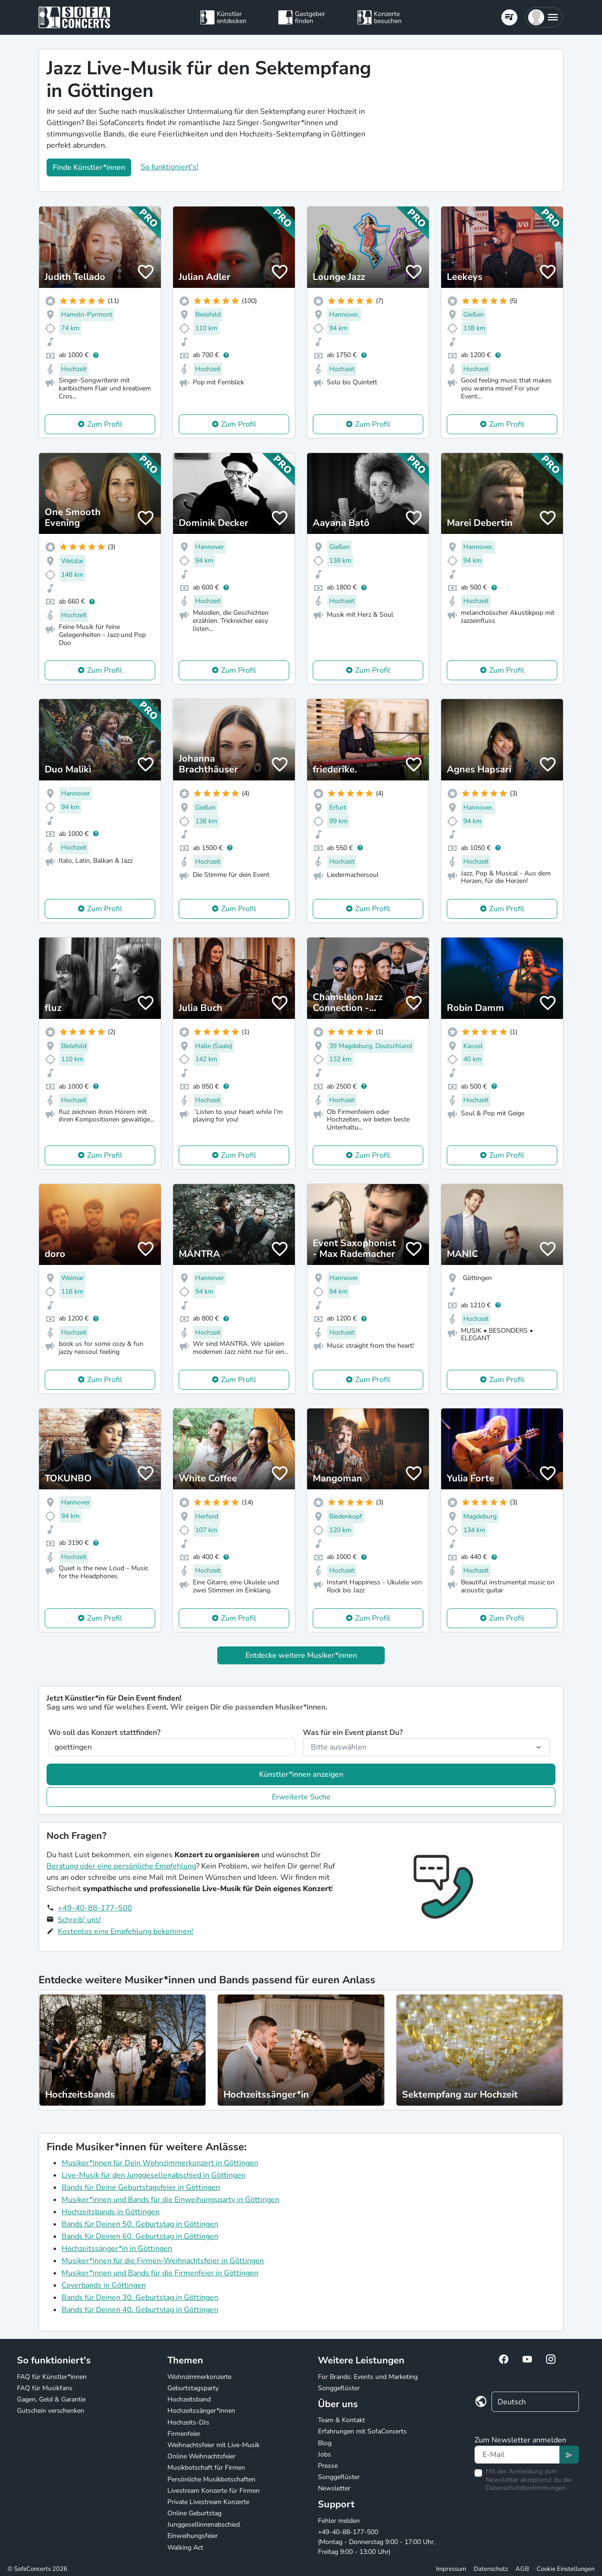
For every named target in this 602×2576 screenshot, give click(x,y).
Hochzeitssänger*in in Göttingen (117, 2248)
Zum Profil (104, 424)
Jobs (324, 2454)
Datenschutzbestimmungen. (526, 2487)
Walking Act (185, 2547)
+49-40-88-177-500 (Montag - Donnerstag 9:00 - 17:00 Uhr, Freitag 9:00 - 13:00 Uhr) (376, 2542)
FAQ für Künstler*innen (52, 2376)
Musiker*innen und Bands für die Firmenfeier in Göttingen (160, 2273)
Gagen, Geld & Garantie (51, 2399)
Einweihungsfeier (192, 2535)
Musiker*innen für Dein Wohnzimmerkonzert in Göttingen (160, 2163)
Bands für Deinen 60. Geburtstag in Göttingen (140, 2236)
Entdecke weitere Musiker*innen (301, 1655)
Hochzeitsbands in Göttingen (110, 2212)
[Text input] (517, 2455)
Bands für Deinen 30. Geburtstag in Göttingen (140, 2297)
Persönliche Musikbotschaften (211, 2479)
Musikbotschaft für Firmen (206, 2467)
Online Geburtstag (194, 2513)
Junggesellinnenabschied (203, 2524)
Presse (328, 2465)
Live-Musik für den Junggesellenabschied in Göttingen (154, 2175)
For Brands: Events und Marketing (368, 2376)
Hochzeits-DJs (188, 2422)
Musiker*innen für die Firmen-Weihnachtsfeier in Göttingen (163, 2261)
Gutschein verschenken (50, 2410)
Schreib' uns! (79, 1920)
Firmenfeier (183, 2433)
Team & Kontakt (341, 2420)
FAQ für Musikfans (44, 2388)
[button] (544, 17)
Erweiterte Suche (301, 1797)
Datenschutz (491, 2569)
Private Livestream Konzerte (208, 2501)
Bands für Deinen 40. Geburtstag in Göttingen (140, 2310)
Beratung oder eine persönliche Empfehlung (121, 1866)
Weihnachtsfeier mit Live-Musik (213, 2445)
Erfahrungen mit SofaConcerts (362, 2431)
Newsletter (334, 2488)
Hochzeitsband (189, 2399)
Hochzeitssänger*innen (201, 2410)
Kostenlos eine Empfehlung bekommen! (125, 1931)
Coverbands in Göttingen (104, 2285)
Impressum (451, 2569)
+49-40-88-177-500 (95, 1908)
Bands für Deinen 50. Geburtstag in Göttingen (140, 2224)
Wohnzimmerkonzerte (199, 2376)
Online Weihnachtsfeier (201, 2456)
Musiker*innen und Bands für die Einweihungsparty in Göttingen (170, 2199)
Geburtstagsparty (193, 2388)
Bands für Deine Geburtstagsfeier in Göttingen (141, 2187)
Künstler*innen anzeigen (301, 1774)
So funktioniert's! (169, 167)
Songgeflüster (339, 2388)
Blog (325, 2443)
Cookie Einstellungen (565, 2569)
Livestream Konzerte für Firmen (213, 2490)
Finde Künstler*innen (89, 167)
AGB (522, 2569)
